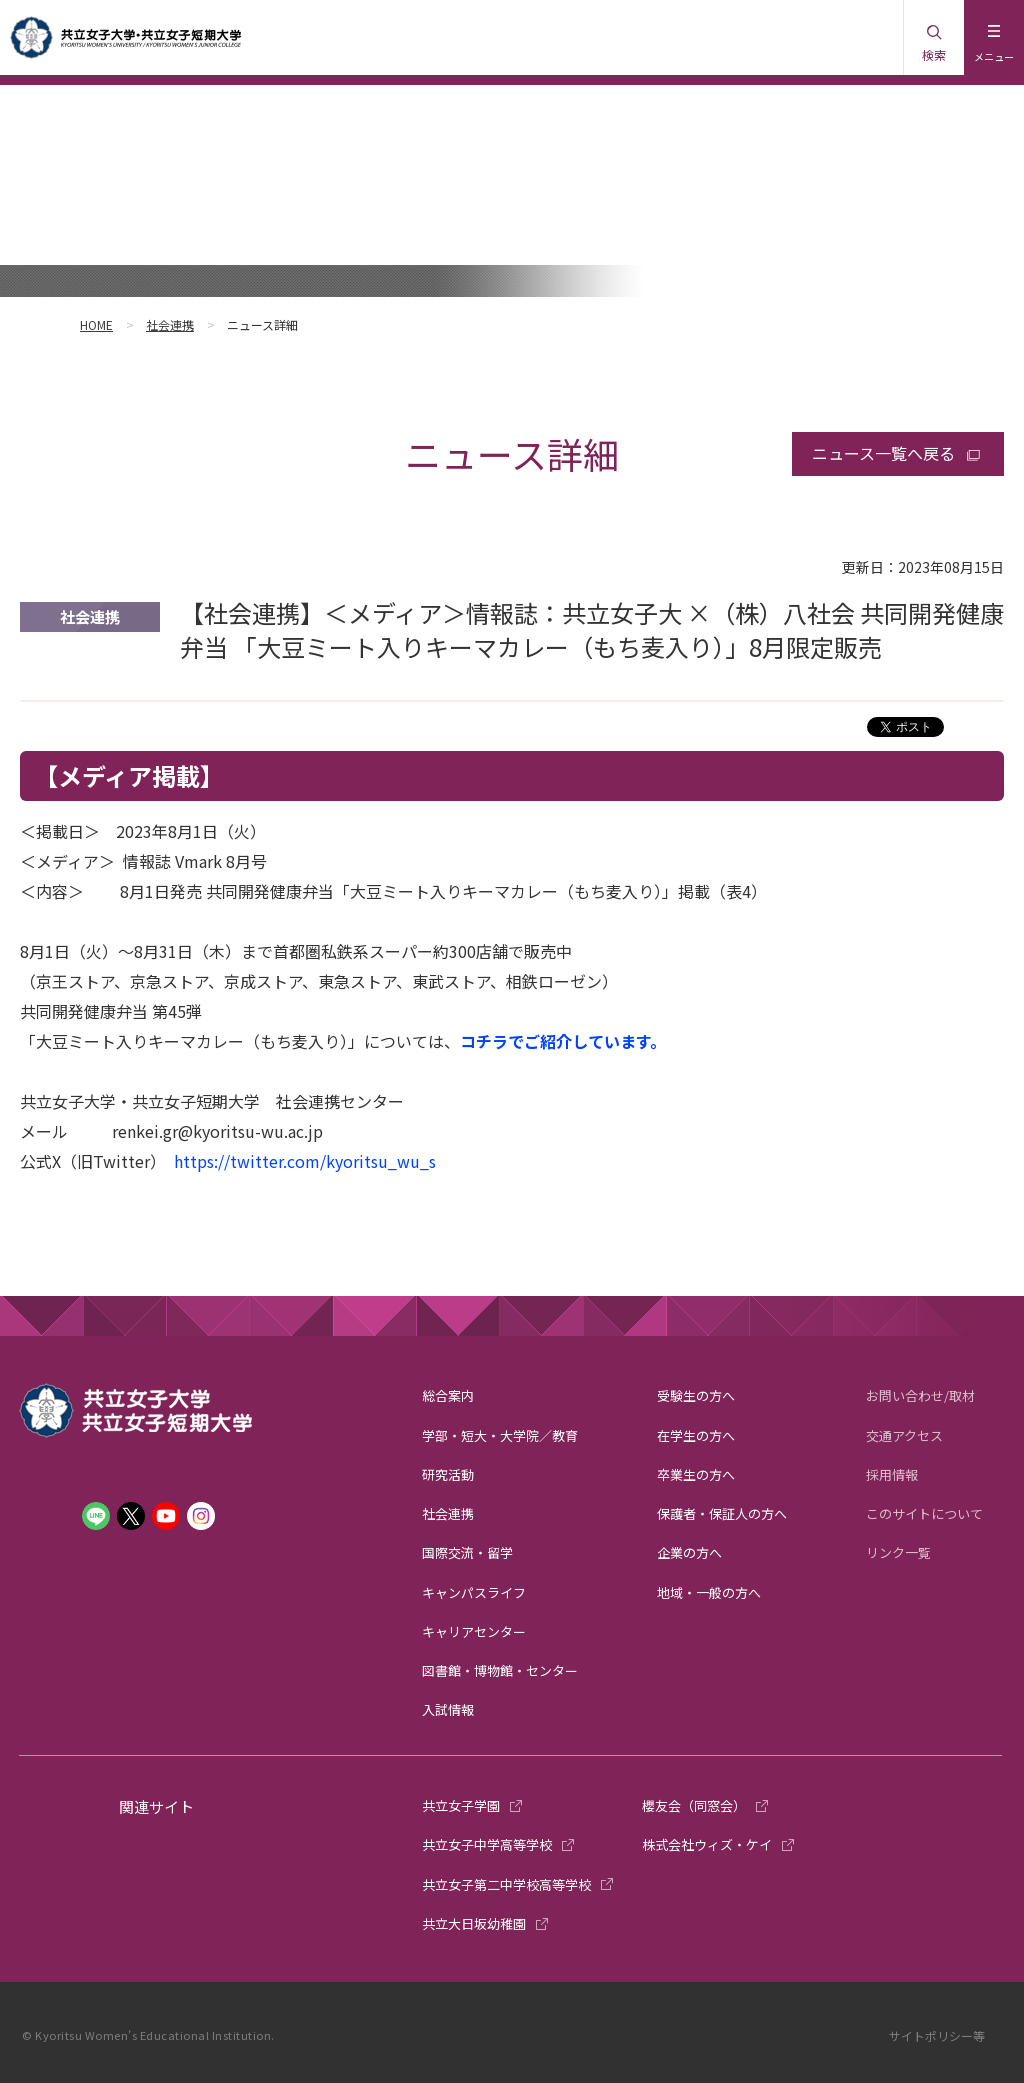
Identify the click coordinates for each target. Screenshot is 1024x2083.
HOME (96, 324)
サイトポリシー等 (937, 2035)
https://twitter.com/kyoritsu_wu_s (305, 1161)
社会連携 (170, 324)
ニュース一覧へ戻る (883, 453)
